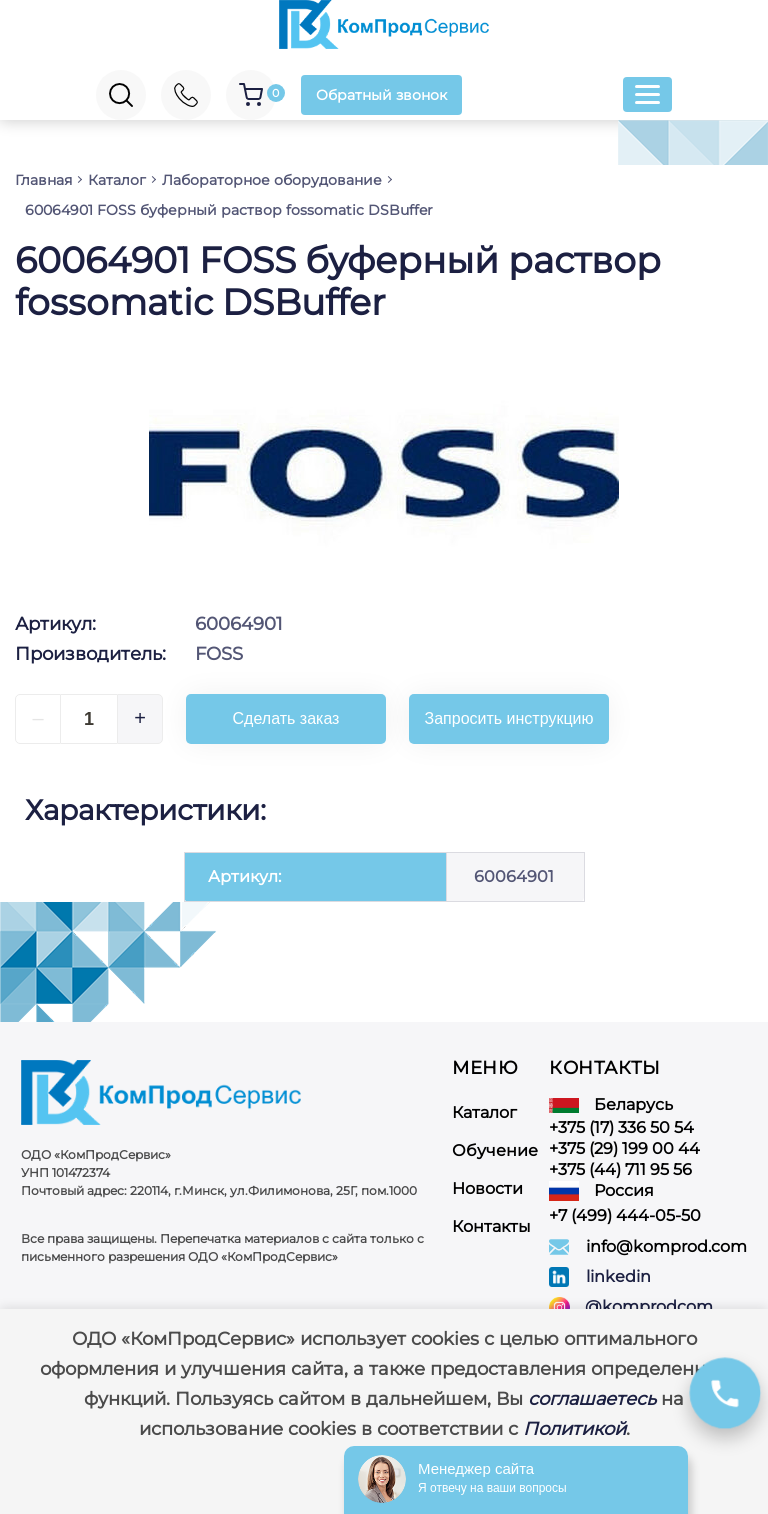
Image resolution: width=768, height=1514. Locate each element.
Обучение (495, 1150)
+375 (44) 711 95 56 (620, 1169)
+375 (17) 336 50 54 (621, 1127)
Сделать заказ (286, 718)
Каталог (484, 1112)
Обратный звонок (381, 95)
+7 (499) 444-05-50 (625, 1215)
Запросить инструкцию (509, 718)
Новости (487, 1188)
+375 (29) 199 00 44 (624, 1148)
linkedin (618, 1276)
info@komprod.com (666, 1246)
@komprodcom (649, 1307)
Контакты (491, 1226)
